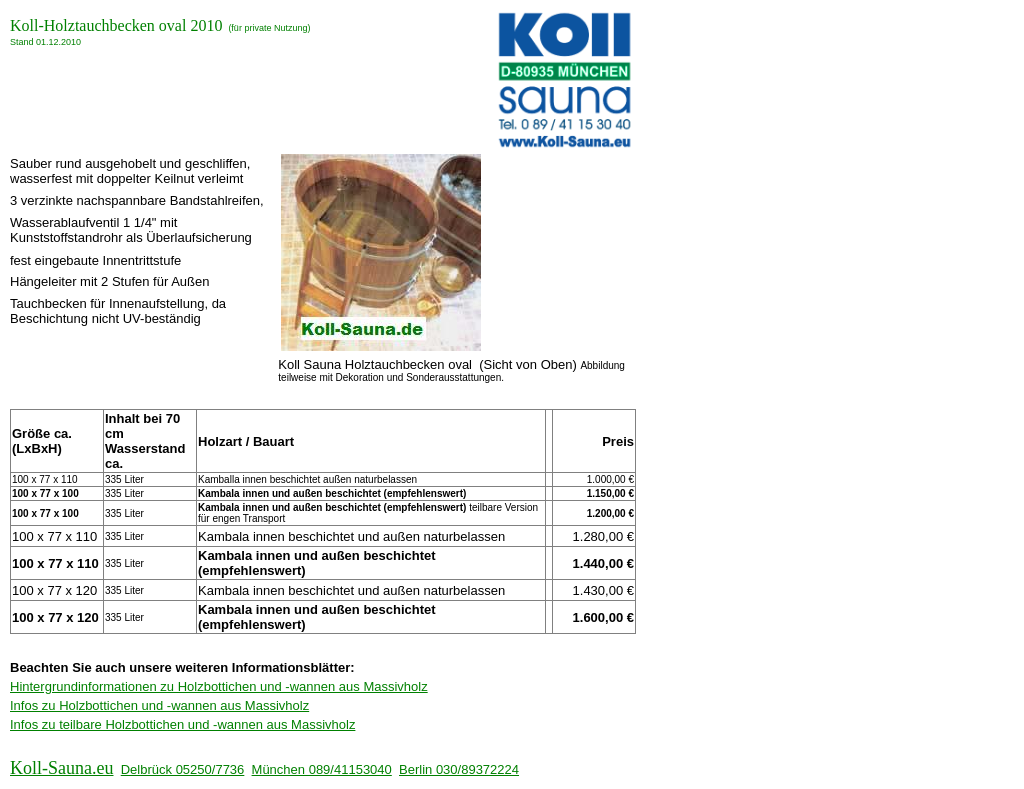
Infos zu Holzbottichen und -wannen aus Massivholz (159, 705)
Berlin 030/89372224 (459, 769)
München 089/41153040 (322, 769)
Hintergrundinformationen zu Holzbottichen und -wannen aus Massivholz (219, 686)
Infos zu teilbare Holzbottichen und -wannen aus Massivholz (182, 724)
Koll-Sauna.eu (61, 768)
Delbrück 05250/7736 (183, 769)
